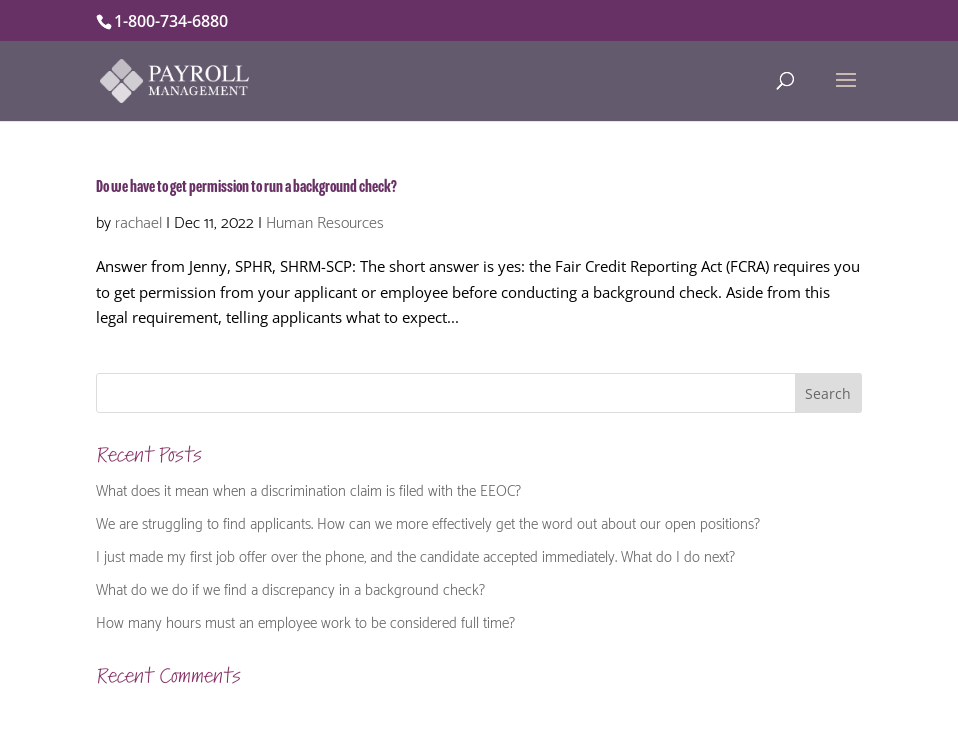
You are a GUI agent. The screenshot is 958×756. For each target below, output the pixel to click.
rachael (138, 220)
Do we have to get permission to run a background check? (246, 187)
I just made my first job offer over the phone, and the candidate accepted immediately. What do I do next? (415, 555)
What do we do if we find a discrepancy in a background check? (290, 588)
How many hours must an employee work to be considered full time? (305, 621)
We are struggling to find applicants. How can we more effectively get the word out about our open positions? (428, 522)
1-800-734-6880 (171, 21)
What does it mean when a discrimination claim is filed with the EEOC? (308, 489)
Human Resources (325, 220)
